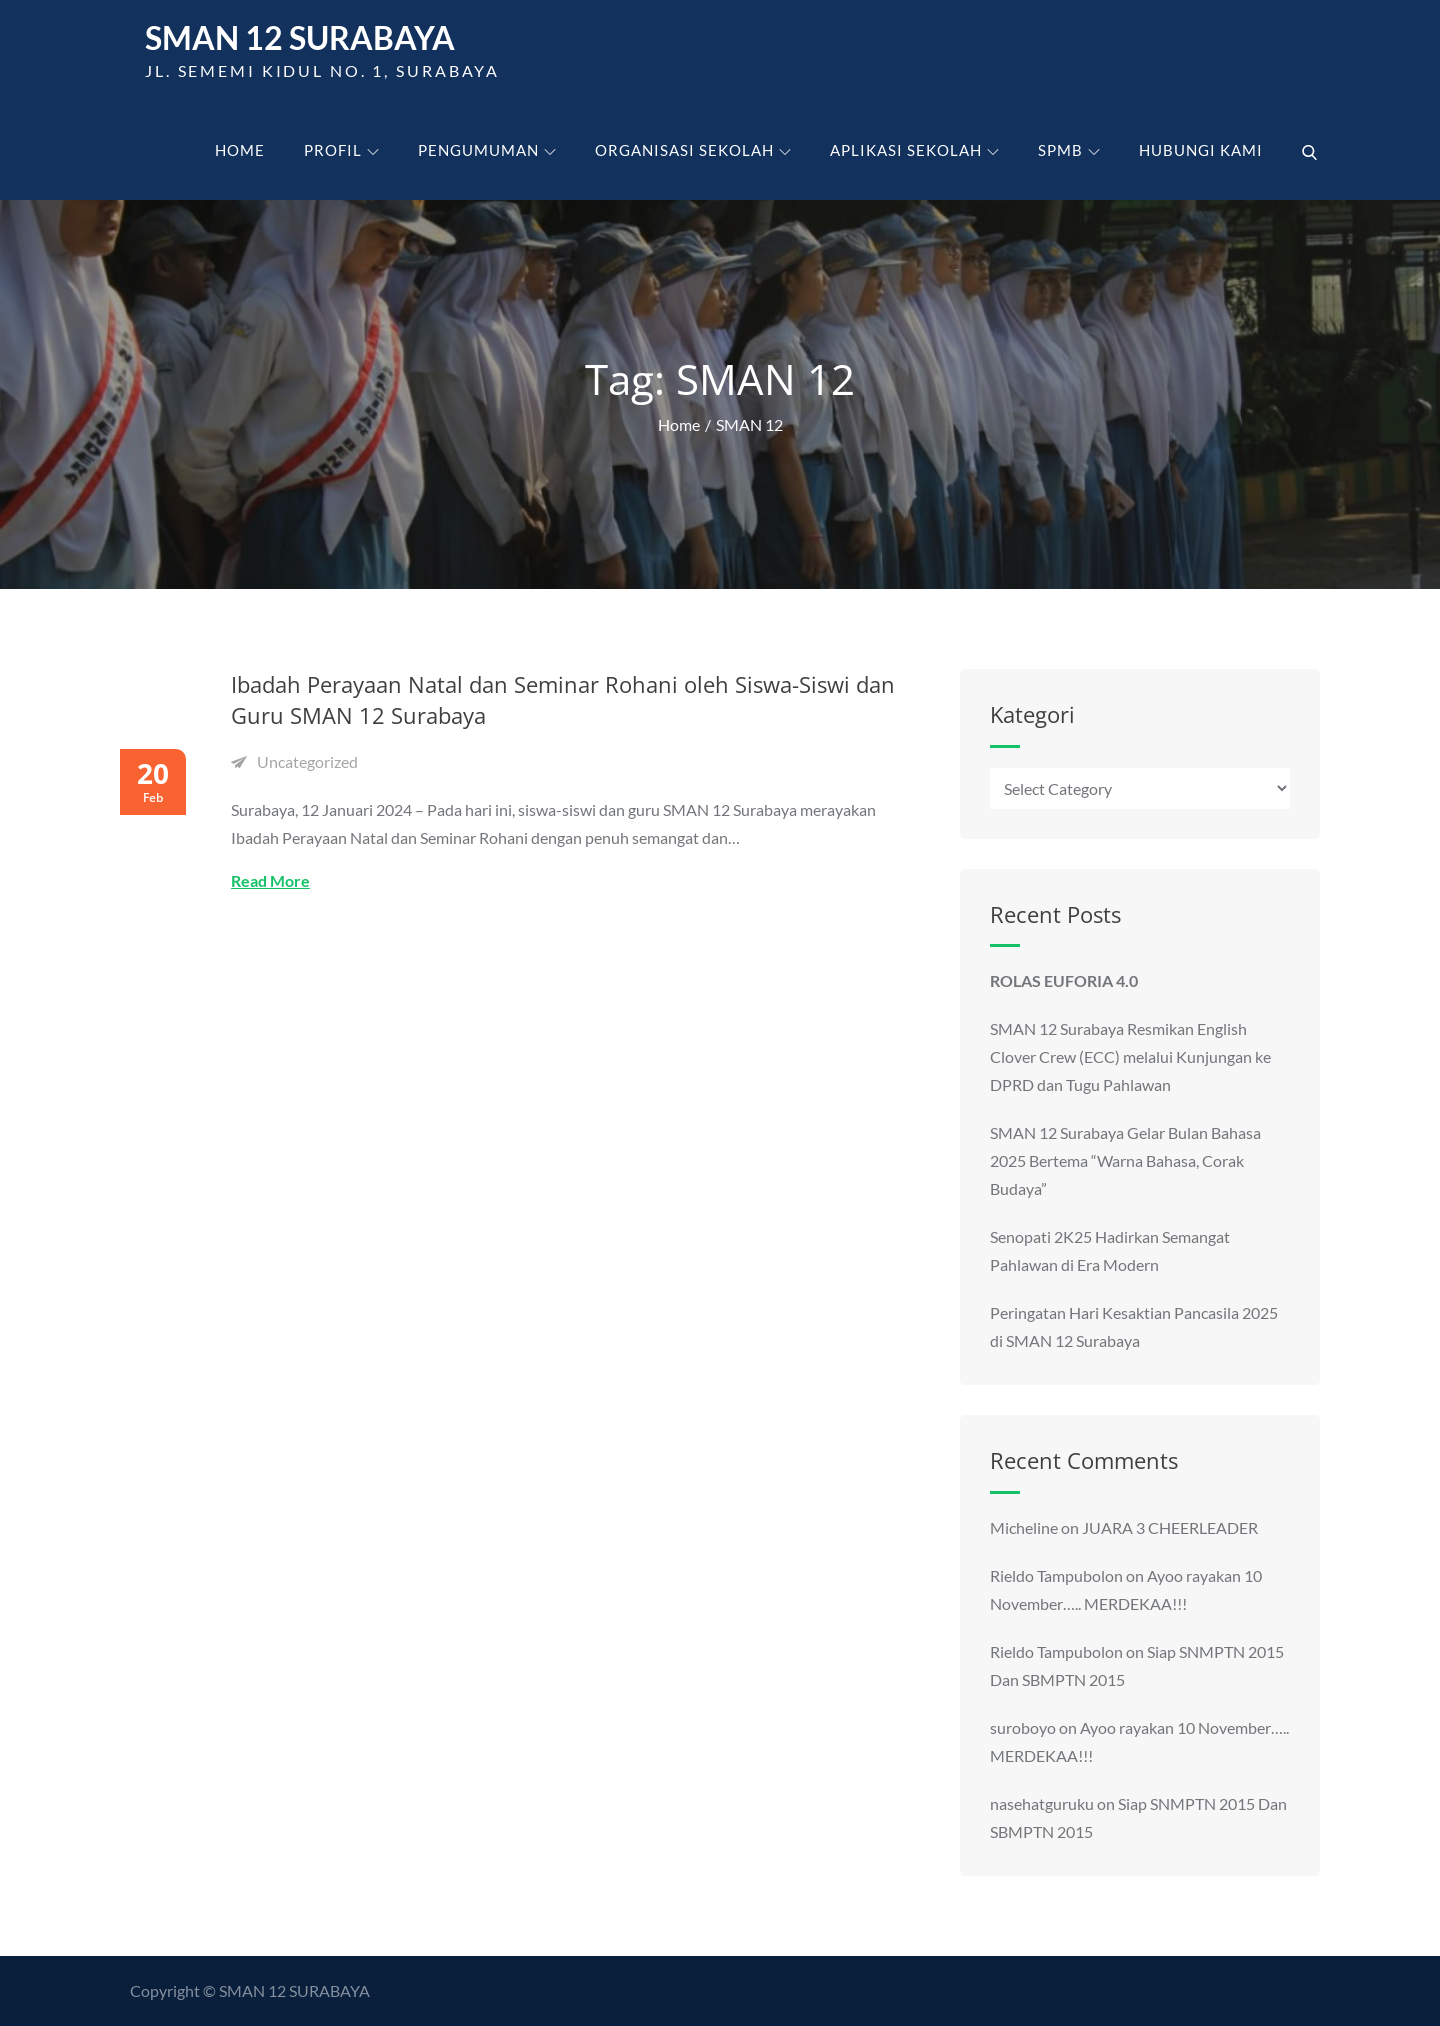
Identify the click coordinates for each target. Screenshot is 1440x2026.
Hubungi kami (1201, 150)
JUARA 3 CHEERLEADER (1170, 1527)
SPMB (1069, 150)
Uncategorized (307, 761)
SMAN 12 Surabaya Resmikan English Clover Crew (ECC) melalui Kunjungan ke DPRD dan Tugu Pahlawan (1130, 1056)
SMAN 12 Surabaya (300, 37)
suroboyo (1023, 1727)
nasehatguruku (1042, 1803)
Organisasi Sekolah (693, 150)
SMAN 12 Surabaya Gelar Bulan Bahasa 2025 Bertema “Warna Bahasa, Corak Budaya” (1125, 1160)
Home (240, 150)
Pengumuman (487, 150)
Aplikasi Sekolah (914, 150)
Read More (270, 880)
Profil (341, 150)
